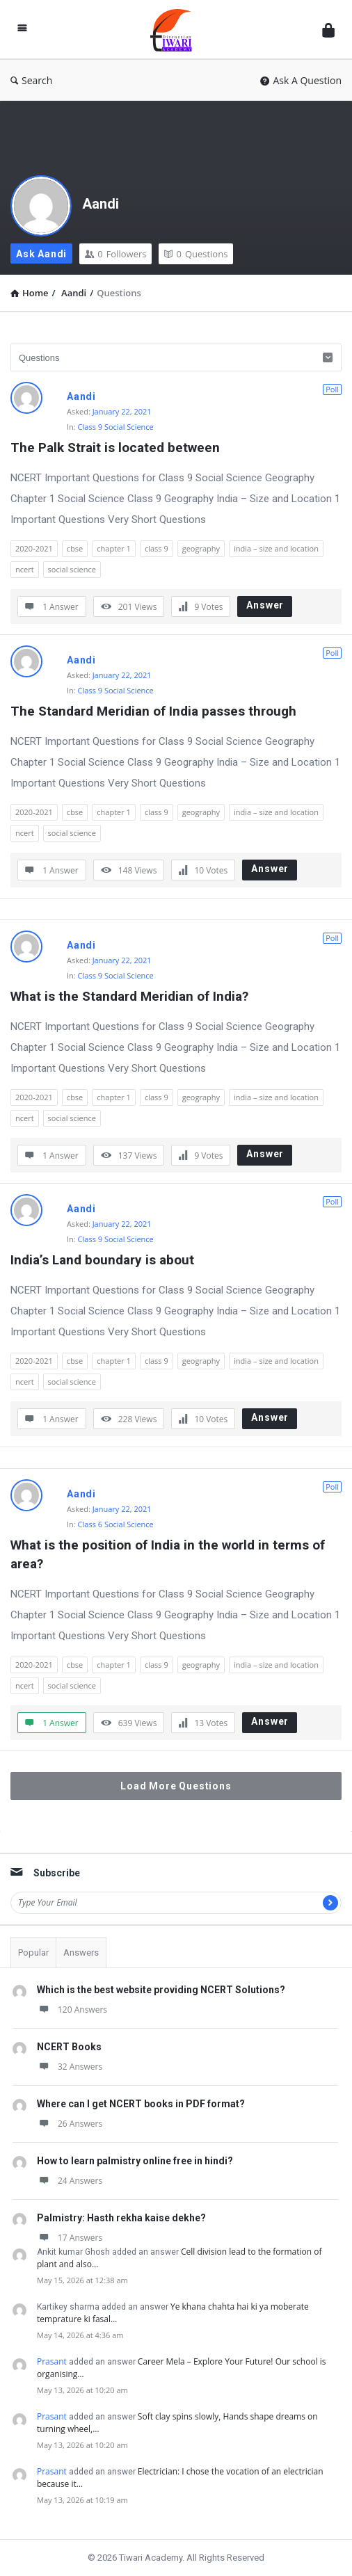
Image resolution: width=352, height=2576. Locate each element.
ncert (24, 569)
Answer (265, 605)
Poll (332, 389)
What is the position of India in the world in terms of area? (169, 1554)
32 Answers (69, 2066)
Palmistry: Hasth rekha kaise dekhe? (121, 2217)
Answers (81, 1952)
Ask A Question (301, 80)
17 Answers (69, 2238)
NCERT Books (69, 2046)
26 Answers (69, 2124)
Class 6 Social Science (116, 1524)
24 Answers (69, 2181)
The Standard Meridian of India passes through (153, 711)
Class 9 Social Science (116, 426)
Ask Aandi (41, 253)
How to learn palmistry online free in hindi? (135, 2160)
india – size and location (276, 548)
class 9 (156, 548)
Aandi (100, 203)
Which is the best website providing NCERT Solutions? (161, 1989)
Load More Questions (175, 1786)
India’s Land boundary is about (102, 1260)
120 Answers (72, 2009)
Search (31, 80)
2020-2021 (34, 548)
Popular (33, 1952)
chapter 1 (114, 548)
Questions (195, 253)
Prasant (52, 2361)
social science (72, 569)
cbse (75, 548)
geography (201, 548)
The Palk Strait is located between (115, 448)
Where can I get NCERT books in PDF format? (141, 2103)
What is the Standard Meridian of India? (129, 996)
